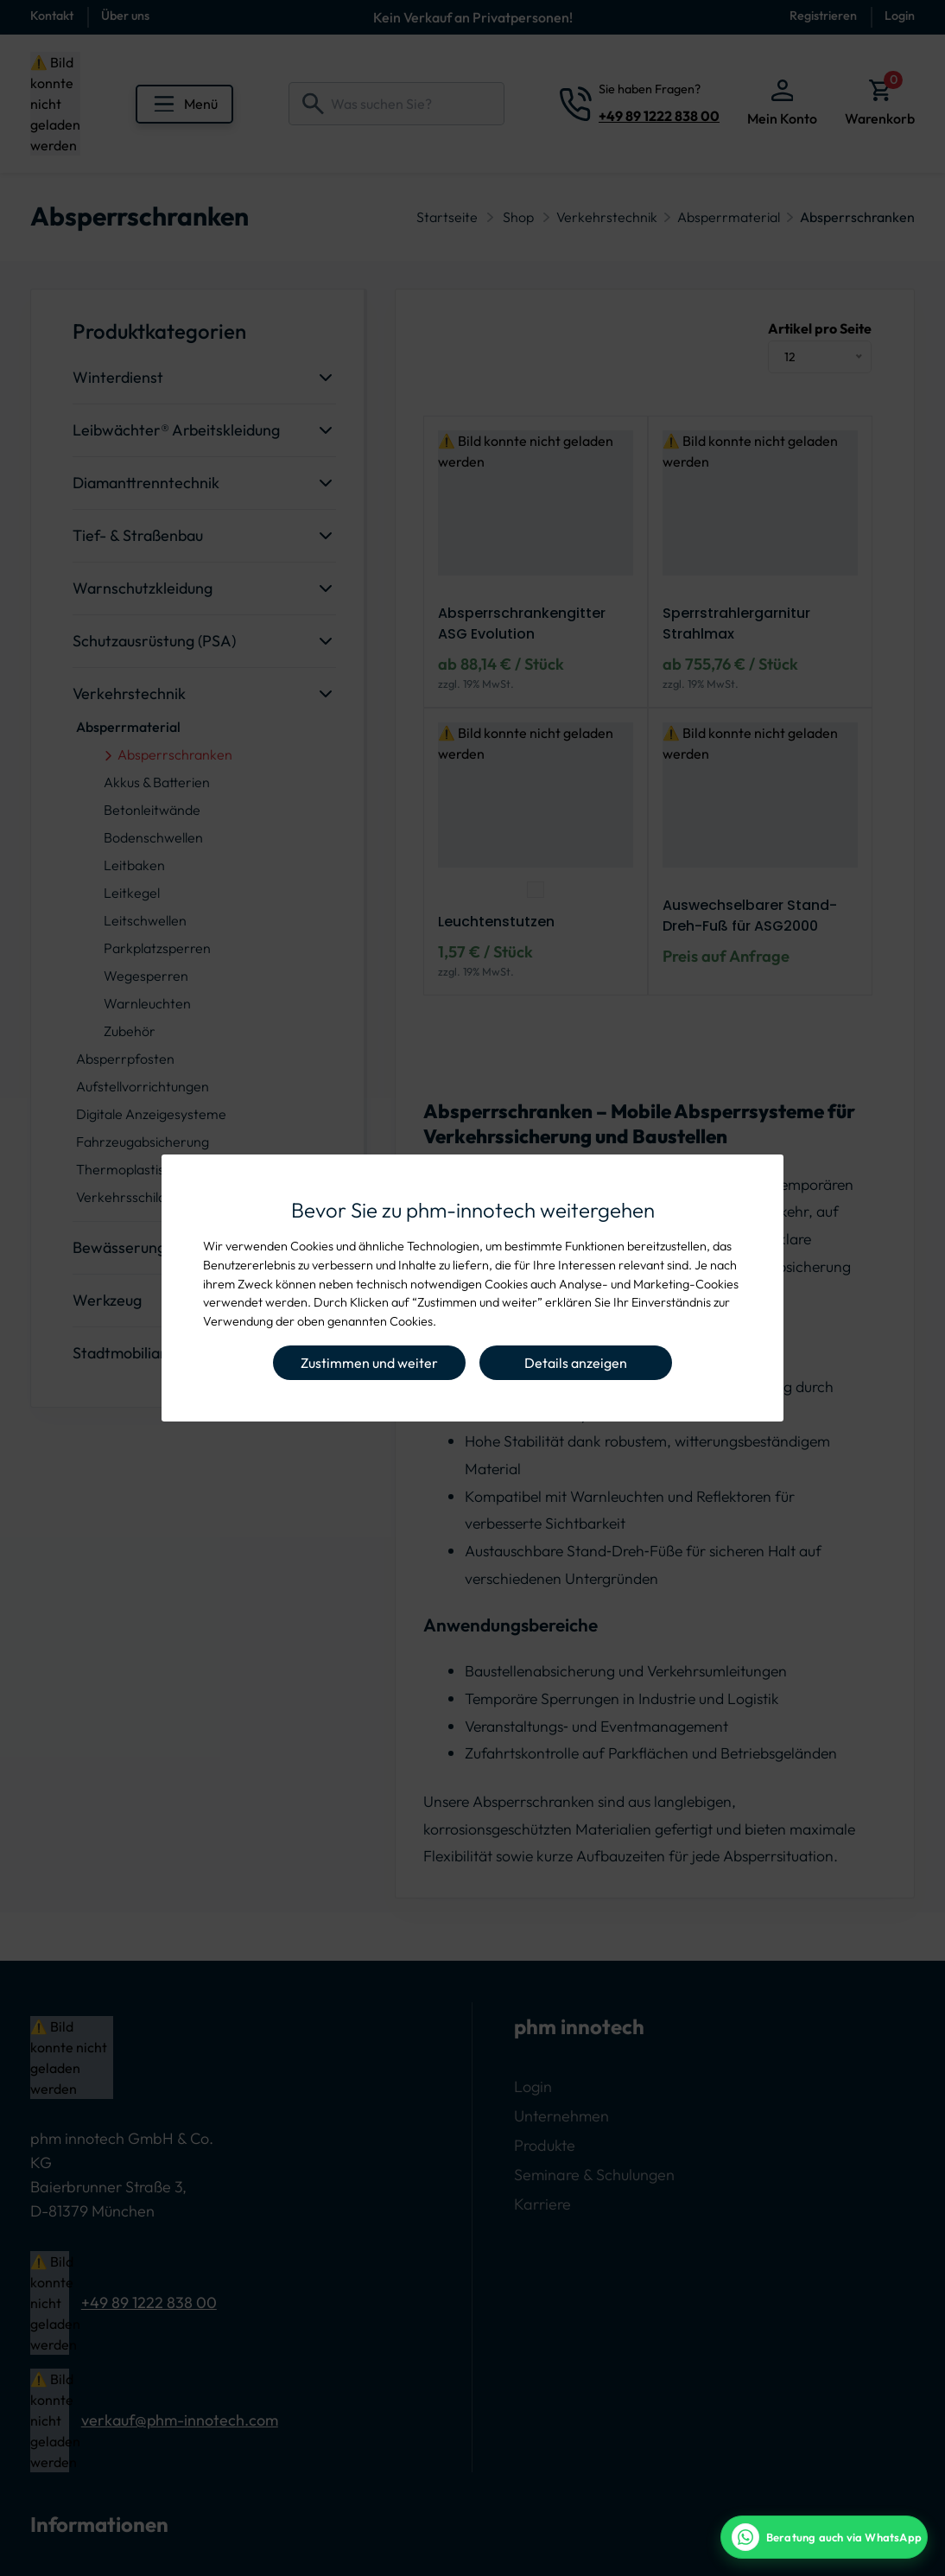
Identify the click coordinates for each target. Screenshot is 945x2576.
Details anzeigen (575, 1362)
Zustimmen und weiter (369, 1362)
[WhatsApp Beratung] (824, 2537)
